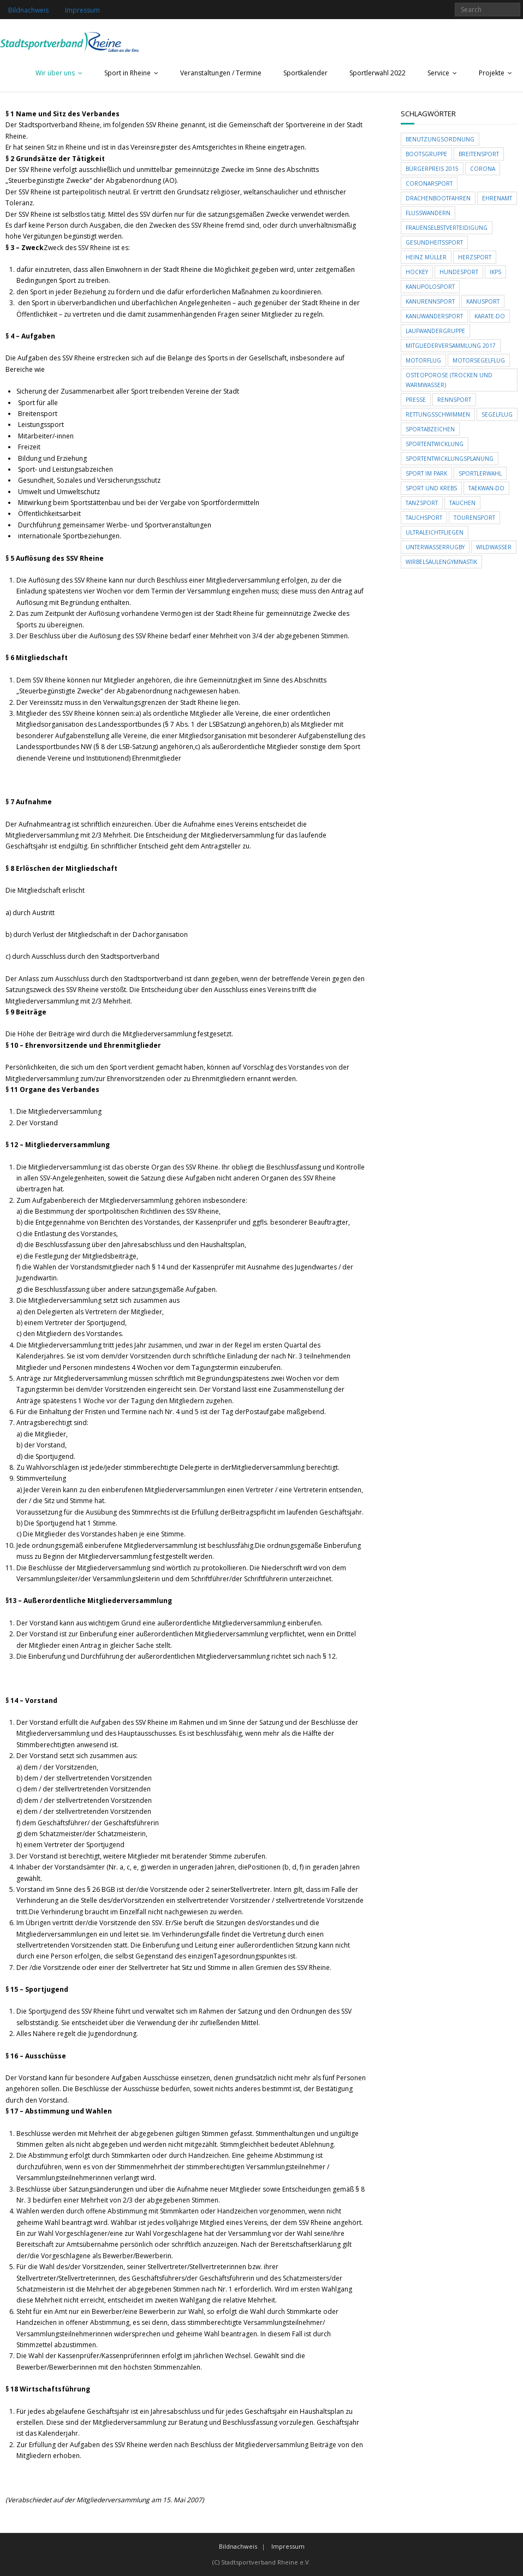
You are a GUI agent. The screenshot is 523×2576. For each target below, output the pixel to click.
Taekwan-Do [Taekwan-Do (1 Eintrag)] (486, 488)
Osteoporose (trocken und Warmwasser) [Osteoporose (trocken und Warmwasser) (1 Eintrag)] (449, 380)
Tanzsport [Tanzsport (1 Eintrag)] (422, 503)
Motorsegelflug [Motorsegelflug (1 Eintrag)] (479, 360)
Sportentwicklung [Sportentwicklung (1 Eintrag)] (434, 444)
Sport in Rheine (127, 73)
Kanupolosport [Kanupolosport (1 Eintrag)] (430, 286)
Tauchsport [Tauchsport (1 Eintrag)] (424, 517)
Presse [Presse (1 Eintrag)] (416, 399)
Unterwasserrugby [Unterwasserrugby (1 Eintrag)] (435, 547)
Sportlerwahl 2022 (377, 73)
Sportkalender (305, 73)
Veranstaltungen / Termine (221, 73)
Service (438, 73)
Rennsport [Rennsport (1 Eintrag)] (454, 399)
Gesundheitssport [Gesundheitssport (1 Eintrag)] (434, 242)
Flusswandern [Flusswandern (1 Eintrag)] (428, 213)
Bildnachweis (28, 10)
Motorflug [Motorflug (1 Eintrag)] (423, 360)
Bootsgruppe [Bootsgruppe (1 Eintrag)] (426, 154)
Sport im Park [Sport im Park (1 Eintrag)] (426, 473)
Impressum (82, 10)
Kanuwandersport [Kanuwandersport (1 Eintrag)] (434, 316)
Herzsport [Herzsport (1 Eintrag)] (474, 257)
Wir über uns (55, 73)
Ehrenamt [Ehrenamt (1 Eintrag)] (497, 198)
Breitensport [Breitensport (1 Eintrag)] (479, 154)
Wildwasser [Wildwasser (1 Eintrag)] (494, 547)
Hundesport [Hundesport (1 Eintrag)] (458, 272)
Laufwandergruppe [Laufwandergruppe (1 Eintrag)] (435, 331)
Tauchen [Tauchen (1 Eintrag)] (462, 503)
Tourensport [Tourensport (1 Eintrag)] (474, 517)
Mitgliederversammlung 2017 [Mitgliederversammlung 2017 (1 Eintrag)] (451, 345)
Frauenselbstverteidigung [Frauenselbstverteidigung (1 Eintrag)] (447, 228)
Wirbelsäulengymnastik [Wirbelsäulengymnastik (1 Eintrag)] (441, 562)
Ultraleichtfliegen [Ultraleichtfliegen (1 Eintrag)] (434, 532)
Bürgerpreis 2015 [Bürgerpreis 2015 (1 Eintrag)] (432, 169)
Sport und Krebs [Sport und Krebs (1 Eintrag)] (431, 488)
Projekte (491, 73)
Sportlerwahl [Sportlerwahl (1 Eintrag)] (480, 473)
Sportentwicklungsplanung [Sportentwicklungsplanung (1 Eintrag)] (450, 458)
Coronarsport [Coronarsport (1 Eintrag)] (429, 183)
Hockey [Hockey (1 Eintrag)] (417, 272)
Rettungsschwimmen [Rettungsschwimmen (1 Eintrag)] (438, 414)
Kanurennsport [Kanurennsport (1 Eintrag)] (430, 301)
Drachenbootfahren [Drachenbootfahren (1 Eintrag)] (438, 198)
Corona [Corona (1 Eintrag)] (482, 169)
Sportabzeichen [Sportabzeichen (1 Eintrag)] (430, 429)
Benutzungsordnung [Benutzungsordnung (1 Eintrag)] (440, 139)
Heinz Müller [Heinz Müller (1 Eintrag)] (426, 257)
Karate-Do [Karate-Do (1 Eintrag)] (489, 316)
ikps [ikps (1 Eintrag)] (495, 272)
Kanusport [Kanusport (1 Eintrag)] (483, 301)
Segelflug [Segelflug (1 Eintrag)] (497, 414)
